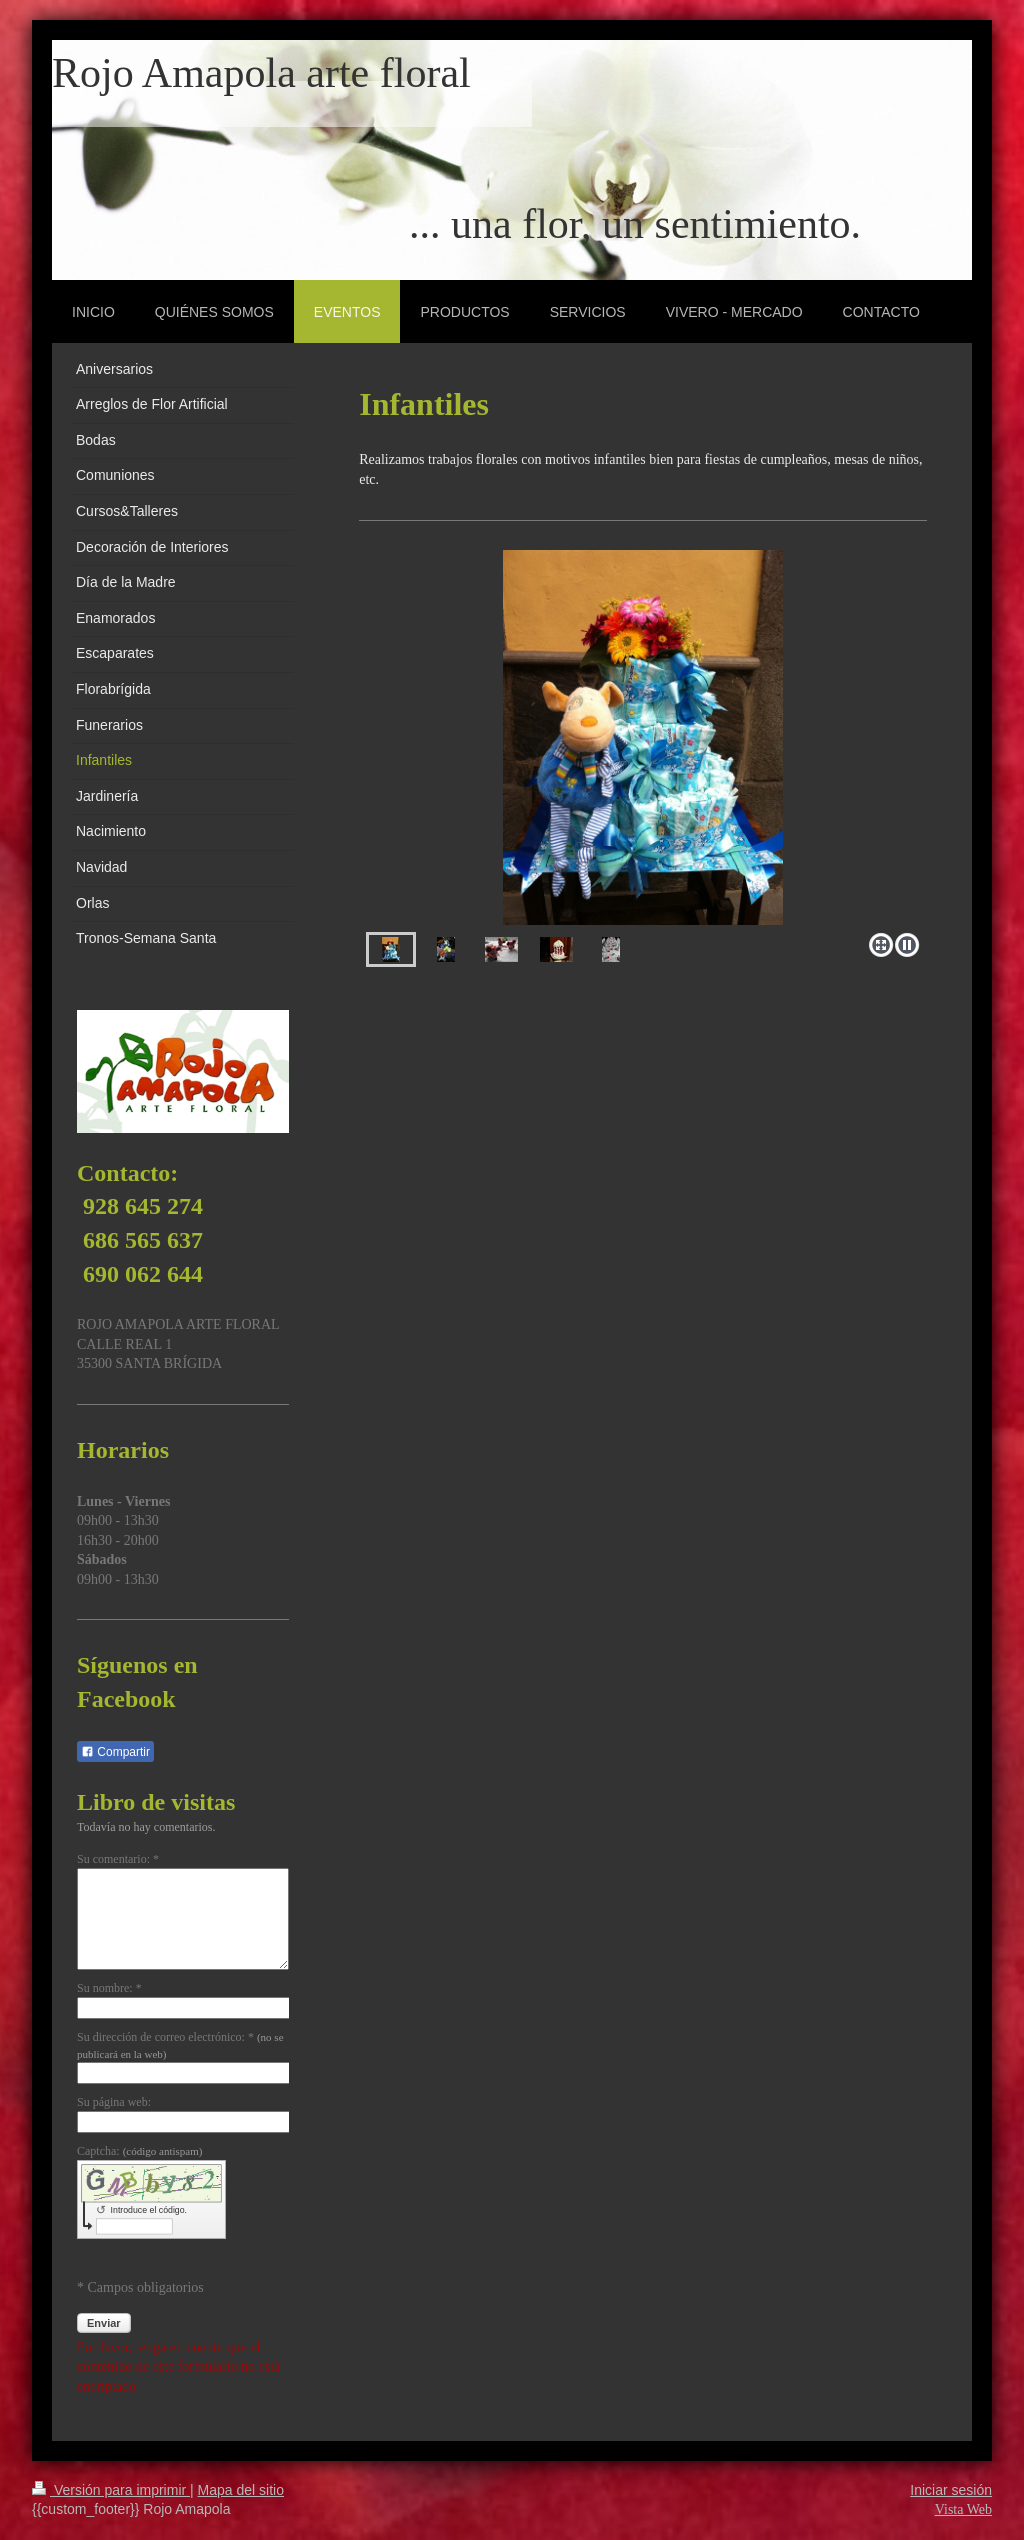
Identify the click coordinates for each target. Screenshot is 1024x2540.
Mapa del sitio (241, 2490)
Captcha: (139, 2151)
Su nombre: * (109, 1988)
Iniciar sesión (951, 2490)
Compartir (115, 1752)
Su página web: (114, 2102)
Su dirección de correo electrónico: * (180, 2045)
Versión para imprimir (111, 2490)
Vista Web (963, 2509)
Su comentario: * (118, 1859)
